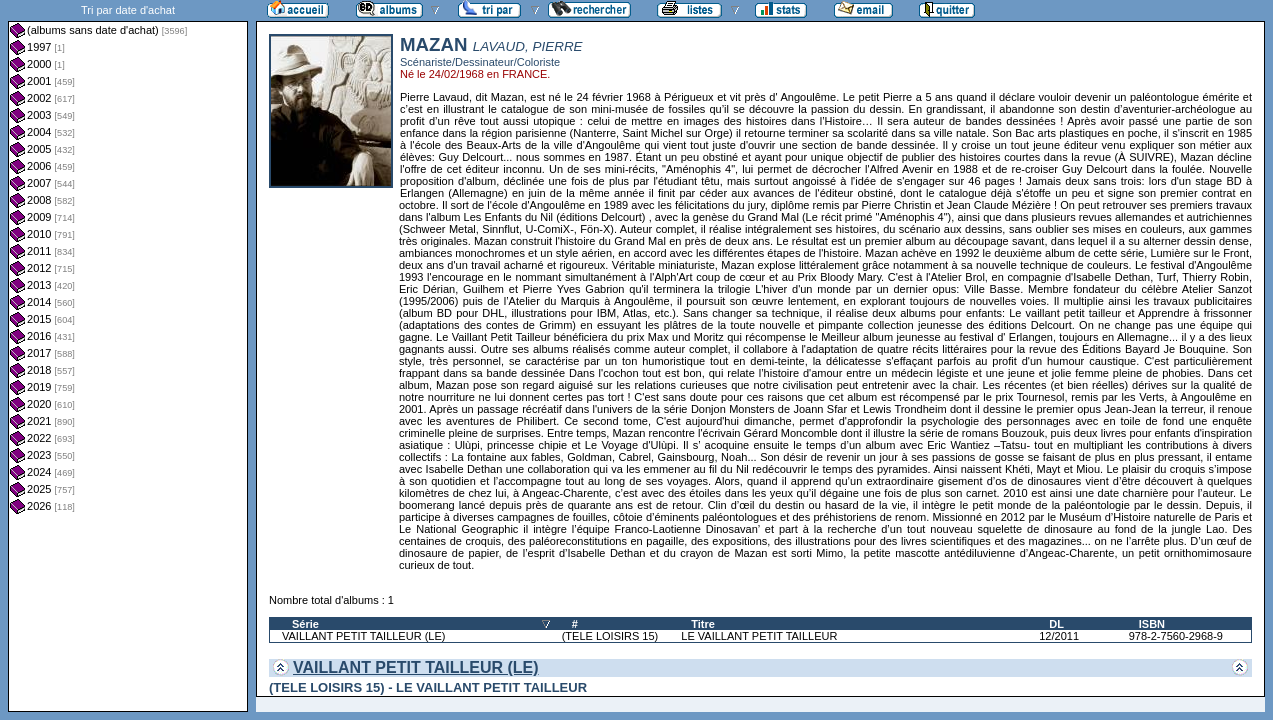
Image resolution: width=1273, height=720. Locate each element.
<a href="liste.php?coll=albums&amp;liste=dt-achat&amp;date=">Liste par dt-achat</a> (128, 356)
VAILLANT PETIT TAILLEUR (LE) (363, 636)
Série (305, 624)
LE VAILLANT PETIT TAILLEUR (759, 636)
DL (1056, 624)
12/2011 (1059, 636)
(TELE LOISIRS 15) (610, 636)
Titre (703, 624)
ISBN (1152, 624)
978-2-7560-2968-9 (1176, 636)
